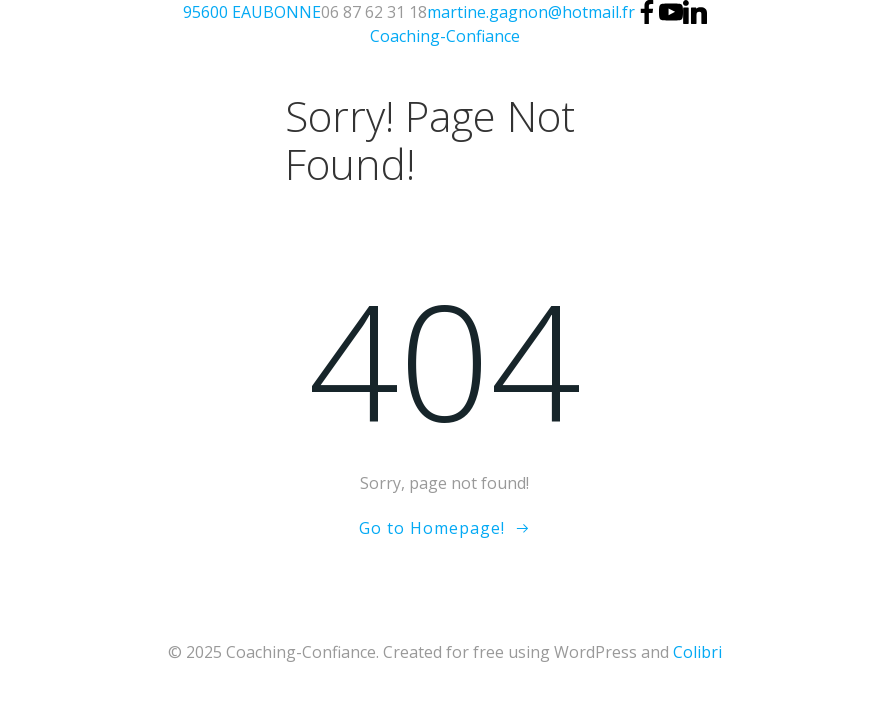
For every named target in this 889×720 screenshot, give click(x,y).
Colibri (697, 652)
